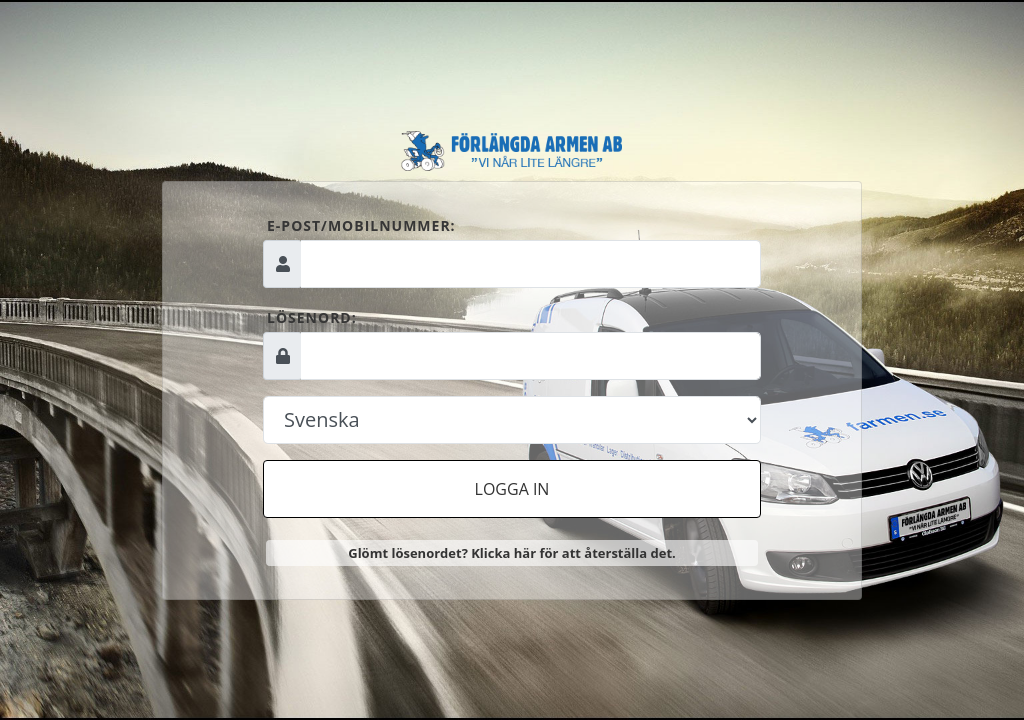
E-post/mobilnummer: (361, 225)
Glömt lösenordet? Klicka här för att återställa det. (512, 553)
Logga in (512, 489)
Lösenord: (312, 317)
